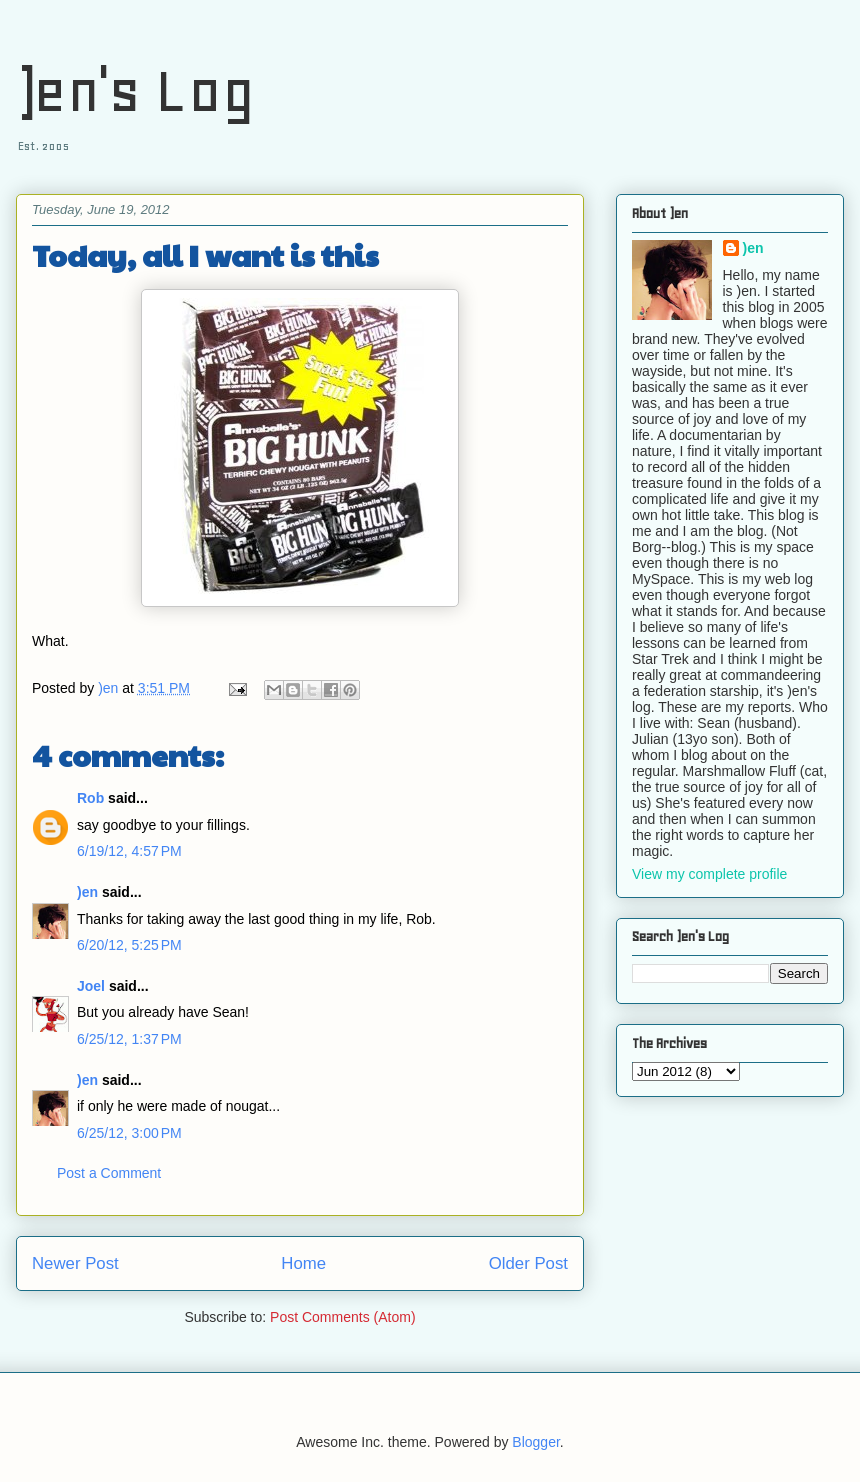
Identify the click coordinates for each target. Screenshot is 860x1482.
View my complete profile (709, 874)
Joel (91, 986)
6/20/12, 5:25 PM (129, 945)
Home (303, 1263)
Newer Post (75, 1263)
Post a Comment (109, 1173)
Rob (90, 798)
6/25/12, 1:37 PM (129, 1039)
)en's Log (135, 90)
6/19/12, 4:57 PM (129, 851)
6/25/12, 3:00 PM (129, 1133)
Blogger (535, 1442)
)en (87, 892)
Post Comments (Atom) (342, 1317)
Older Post (528, 1263)
